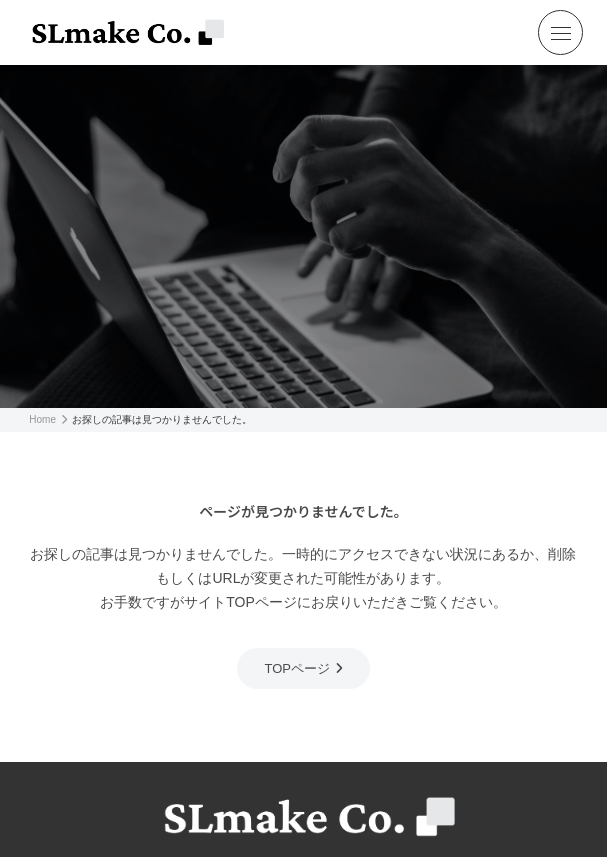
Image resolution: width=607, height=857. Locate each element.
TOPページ (297, 668)
